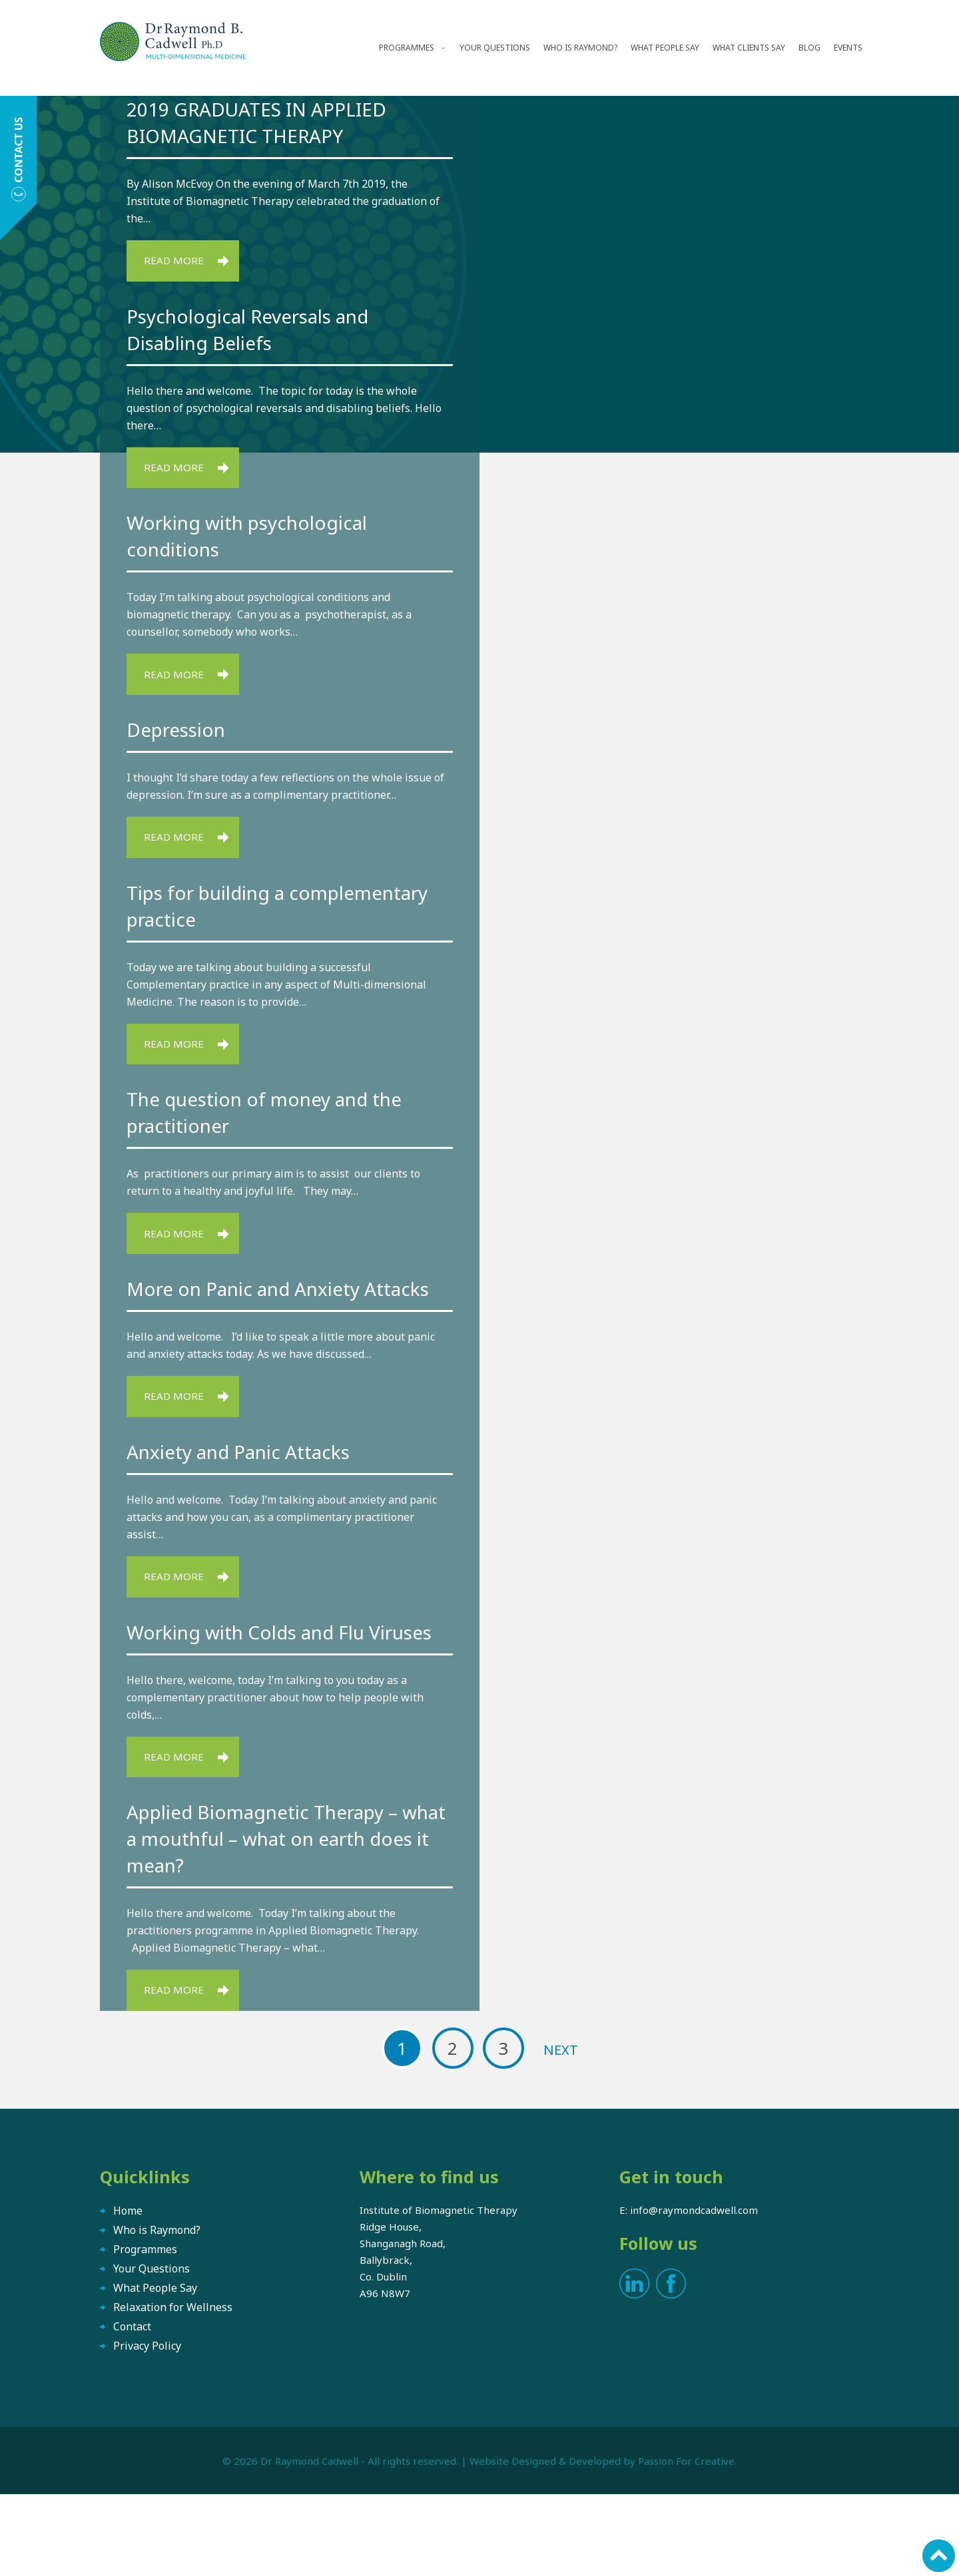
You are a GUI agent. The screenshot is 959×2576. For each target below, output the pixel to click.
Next (560, 2132)
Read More (177, 262)
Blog (809, 47)
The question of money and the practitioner (277, 1127)
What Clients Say (749, 47)
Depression (181, 737)
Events (848, 47)
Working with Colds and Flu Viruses (257, 1694)
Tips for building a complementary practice (243, 917)
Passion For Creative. (687, 2542)
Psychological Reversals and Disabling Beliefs (259, 332)
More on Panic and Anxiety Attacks (254, 1319)
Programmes (406, 47)
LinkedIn (634, 2365)
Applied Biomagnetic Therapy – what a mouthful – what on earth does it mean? (283, 1917)
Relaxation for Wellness (172, 2389)
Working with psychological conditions (258, 541)
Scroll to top (937, 2554)
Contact (132, 2408)
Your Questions (495, 47)
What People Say (665, 47)
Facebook (671, 2365)
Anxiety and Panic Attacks (248, 1498)
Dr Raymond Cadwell (309, 2542)
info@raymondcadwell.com (694, 2291)
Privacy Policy (147, 2427)
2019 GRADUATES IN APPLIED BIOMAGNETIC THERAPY (265, 122)
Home (128, 2292)
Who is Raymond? (580, 47)
